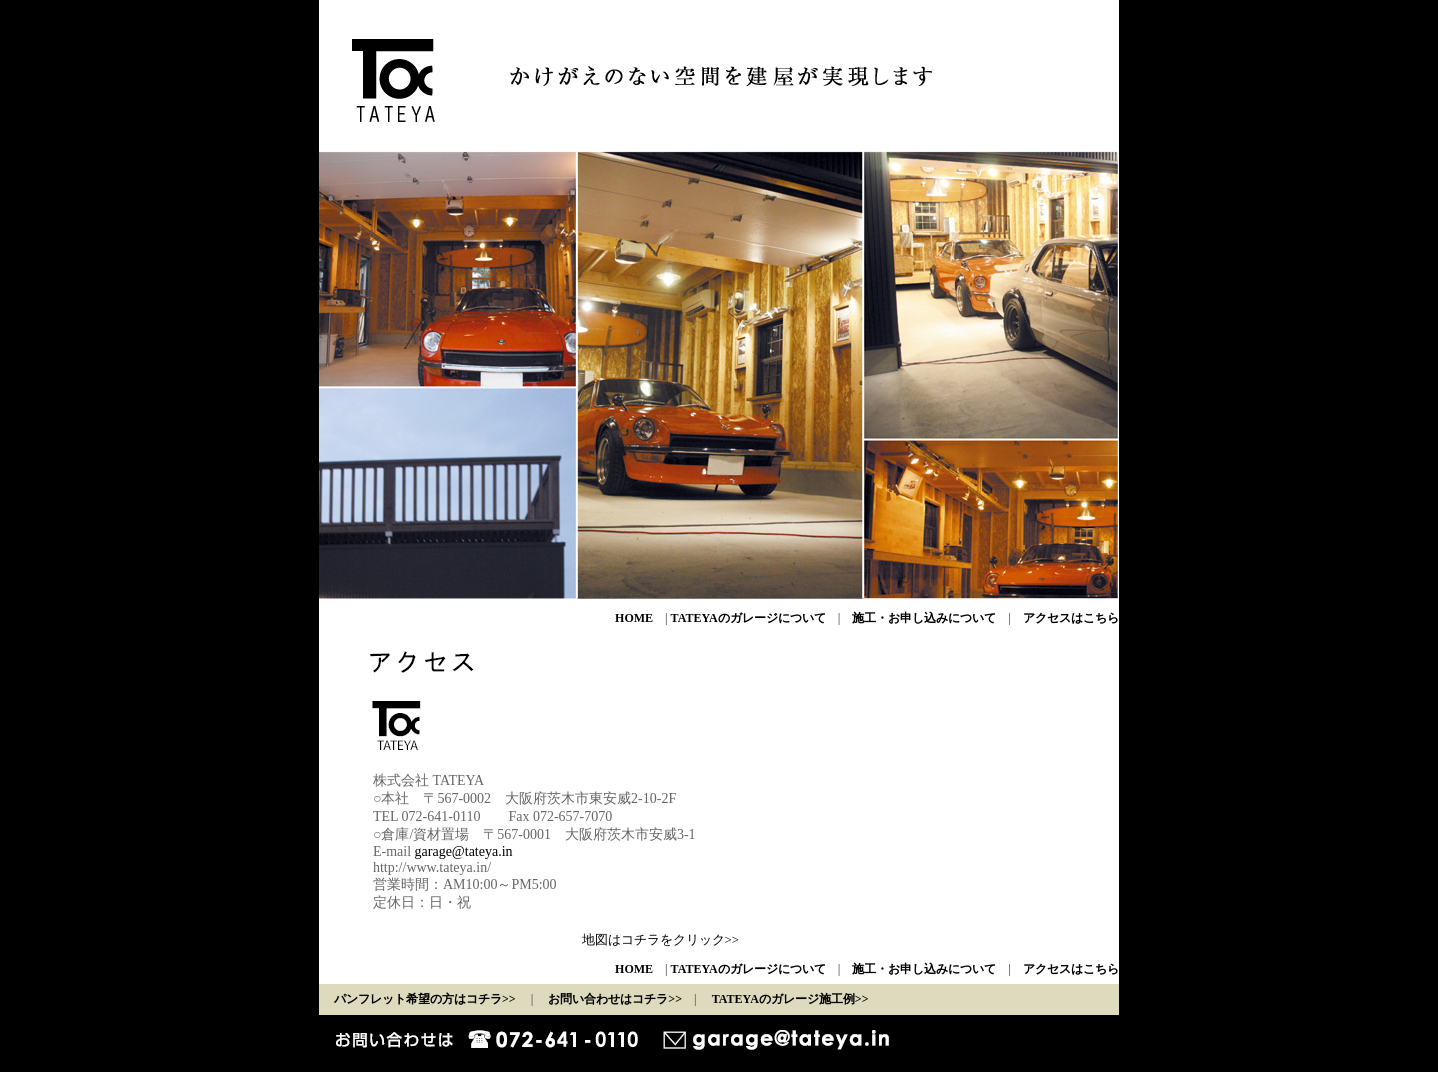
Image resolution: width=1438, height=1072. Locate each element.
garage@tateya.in (464, 851)
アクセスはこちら (1071, 618)
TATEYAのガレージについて (748, 618)
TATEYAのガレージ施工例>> (790, 999)
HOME (634, 618)
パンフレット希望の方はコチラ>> (425, 999)
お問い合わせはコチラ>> (615, 999)
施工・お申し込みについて (924, 618)
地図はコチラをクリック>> (660, 940)
